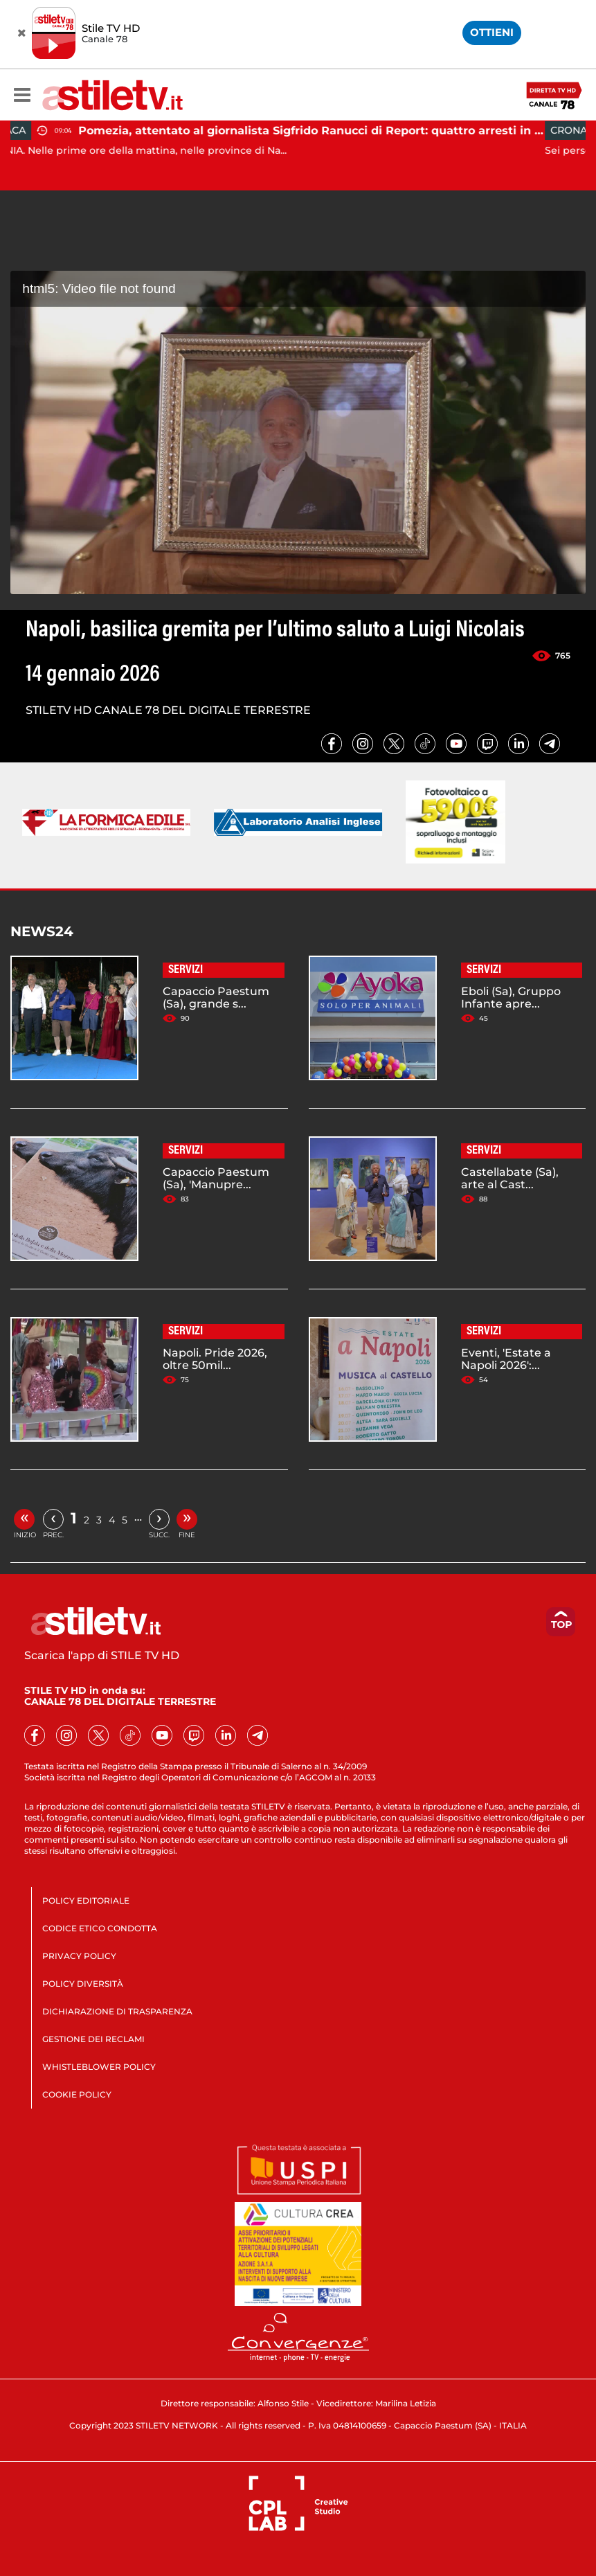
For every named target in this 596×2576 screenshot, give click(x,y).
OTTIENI (492, 32)
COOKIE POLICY (76, 2094)
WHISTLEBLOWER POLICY (99, 2066)
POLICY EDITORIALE (85, 1900)
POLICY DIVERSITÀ (82, 1983)
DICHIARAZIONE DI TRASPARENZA (117, 2011)
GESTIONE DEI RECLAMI (93, 2039)
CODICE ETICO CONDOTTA (99, 1928)
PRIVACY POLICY (79, 1956)
